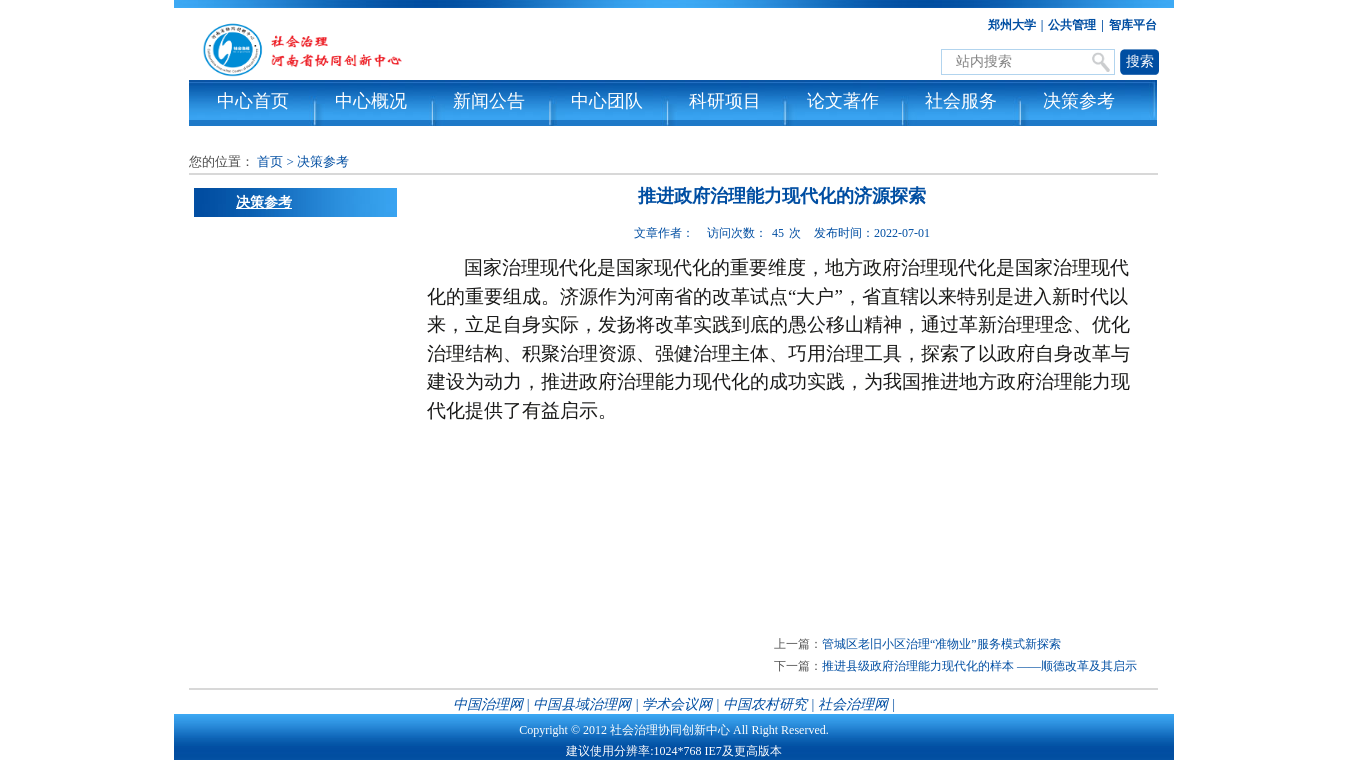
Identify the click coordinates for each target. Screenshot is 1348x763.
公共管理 (1072, 25)
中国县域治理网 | (585, 704)
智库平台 (1133, 25)
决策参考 (1079, 101)
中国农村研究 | (768, 704)
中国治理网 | (491, 704)
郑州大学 (1012, 25)
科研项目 (725, 101)
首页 (270, 161)
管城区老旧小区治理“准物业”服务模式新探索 (941, 644)
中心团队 (607, 101)
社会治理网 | (856, 704)
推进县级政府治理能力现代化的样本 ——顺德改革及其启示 (979, 666)
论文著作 (843, 101)
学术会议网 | (680, 704)
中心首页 (253, 101)
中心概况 (371, 101)
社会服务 (961, 101)
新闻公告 (489, 101)
